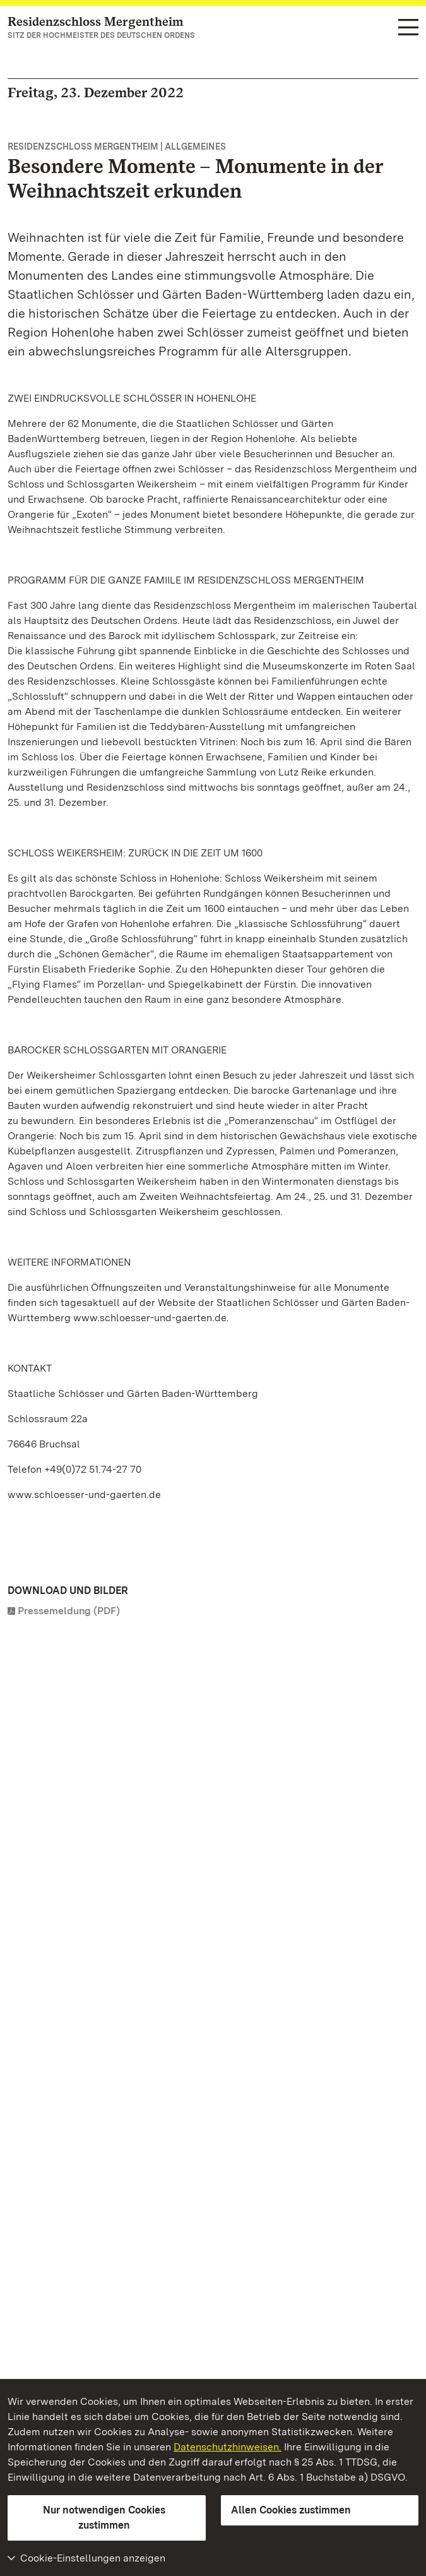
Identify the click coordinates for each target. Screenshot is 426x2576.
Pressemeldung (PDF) (69, 1611)
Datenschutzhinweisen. (227, 2447)
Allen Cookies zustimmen (291, 2510)
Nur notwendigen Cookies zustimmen (104, 2517)
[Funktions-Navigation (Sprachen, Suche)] (408, 28)
